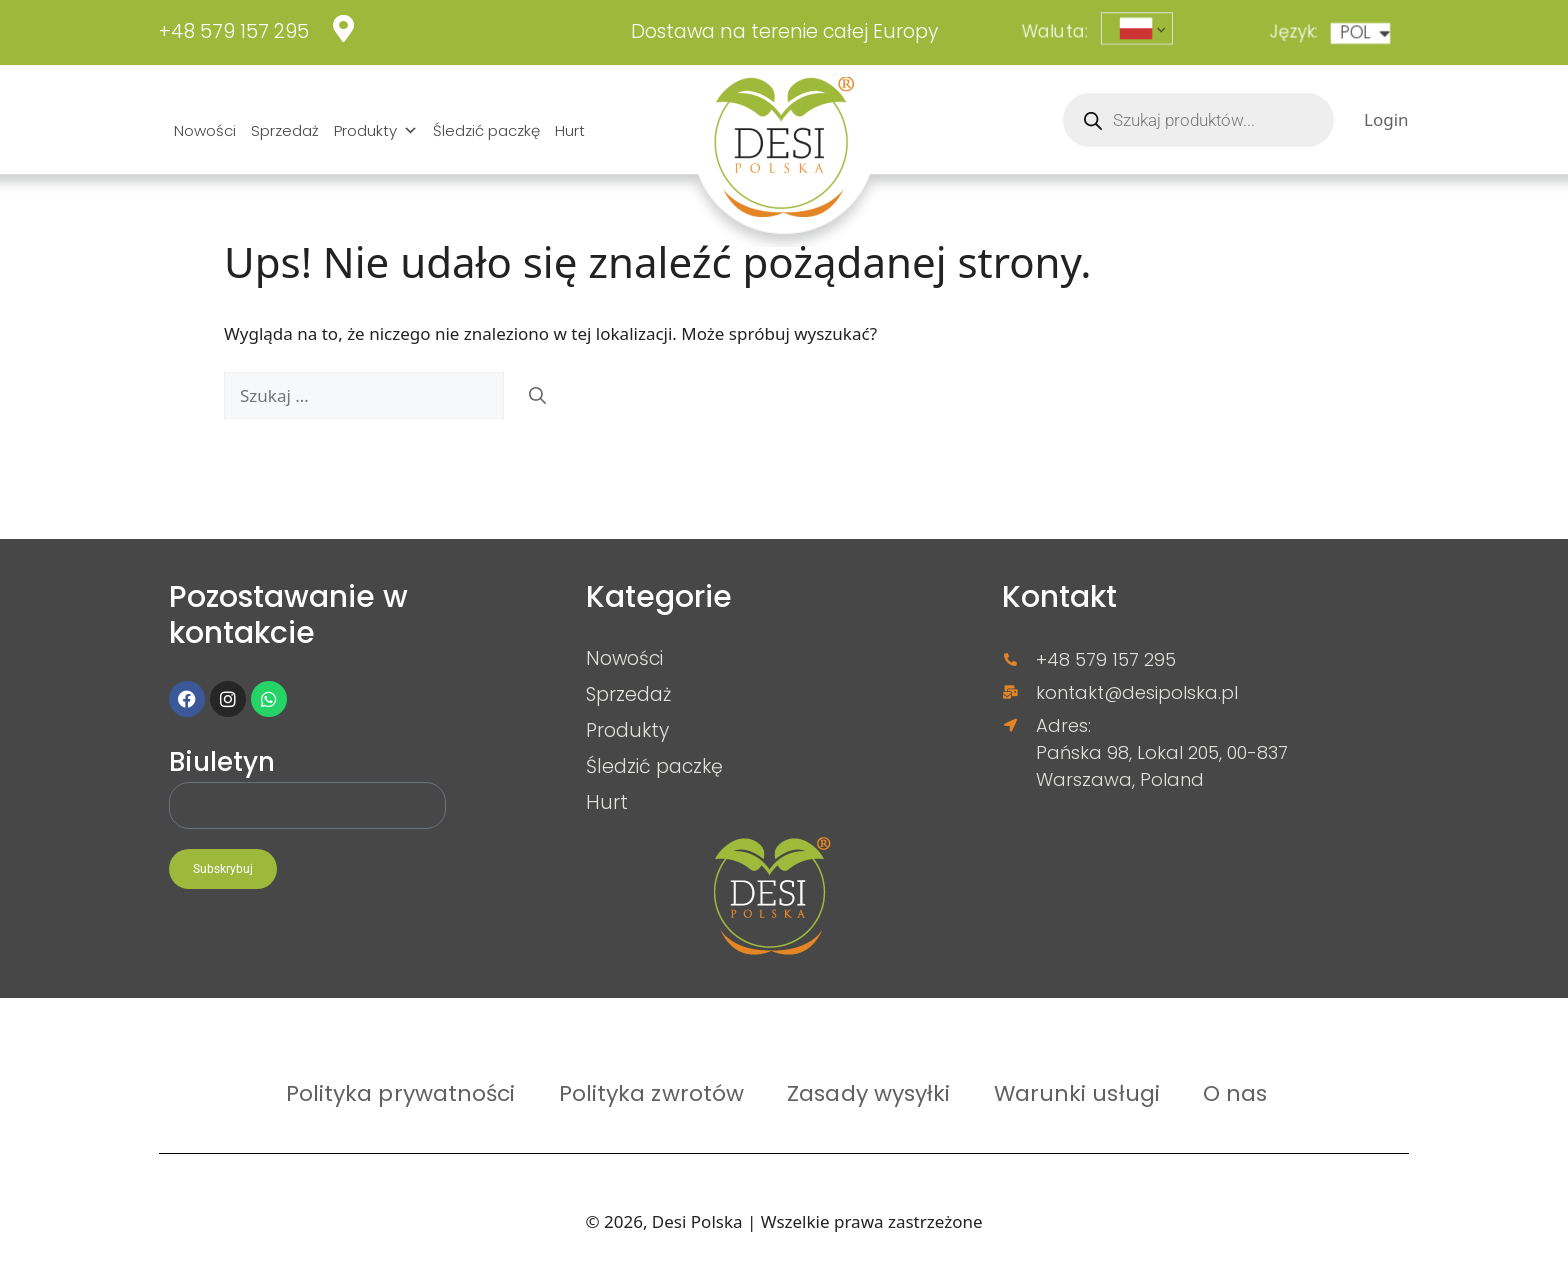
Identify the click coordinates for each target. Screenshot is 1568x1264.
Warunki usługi (1077, 1092)
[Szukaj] (537, 396)
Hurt (570, 130)
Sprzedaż (285, 130)
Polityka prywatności (401, 1092)
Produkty (376, 131)
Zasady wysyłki (868, 1092)
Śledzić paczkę (486, 130)
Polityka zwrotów (652, 1092)
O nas (1235, 1092)
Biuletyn (222, 763)
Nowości (205, 130)
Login (1386, 119)
